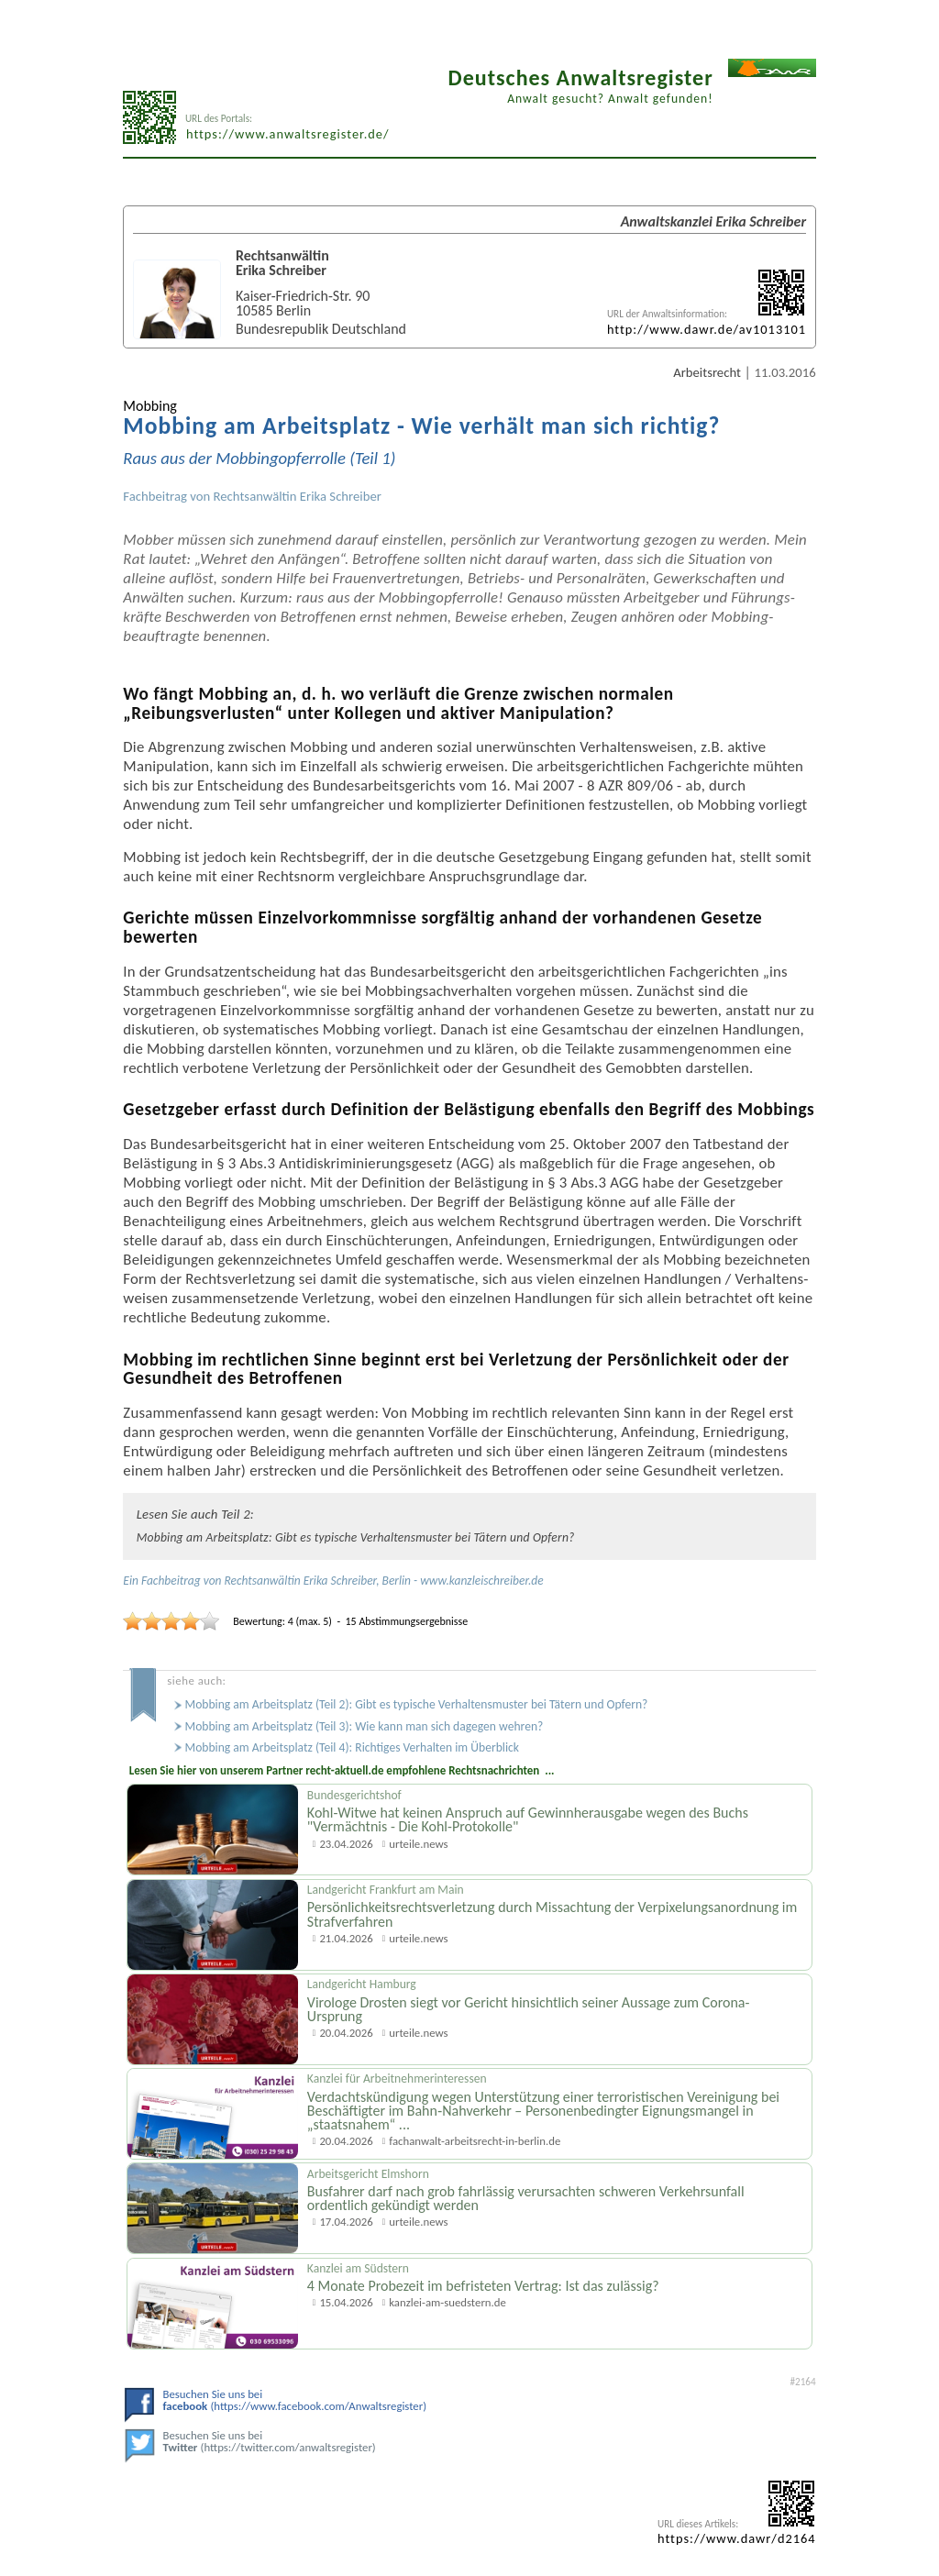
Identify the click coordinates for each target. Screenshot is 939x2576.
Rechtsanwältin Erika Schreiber (297, 496)
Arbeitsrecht (707, 372)
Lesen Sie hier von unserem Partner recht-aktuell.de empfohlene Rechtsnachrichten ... (342, 1770)
